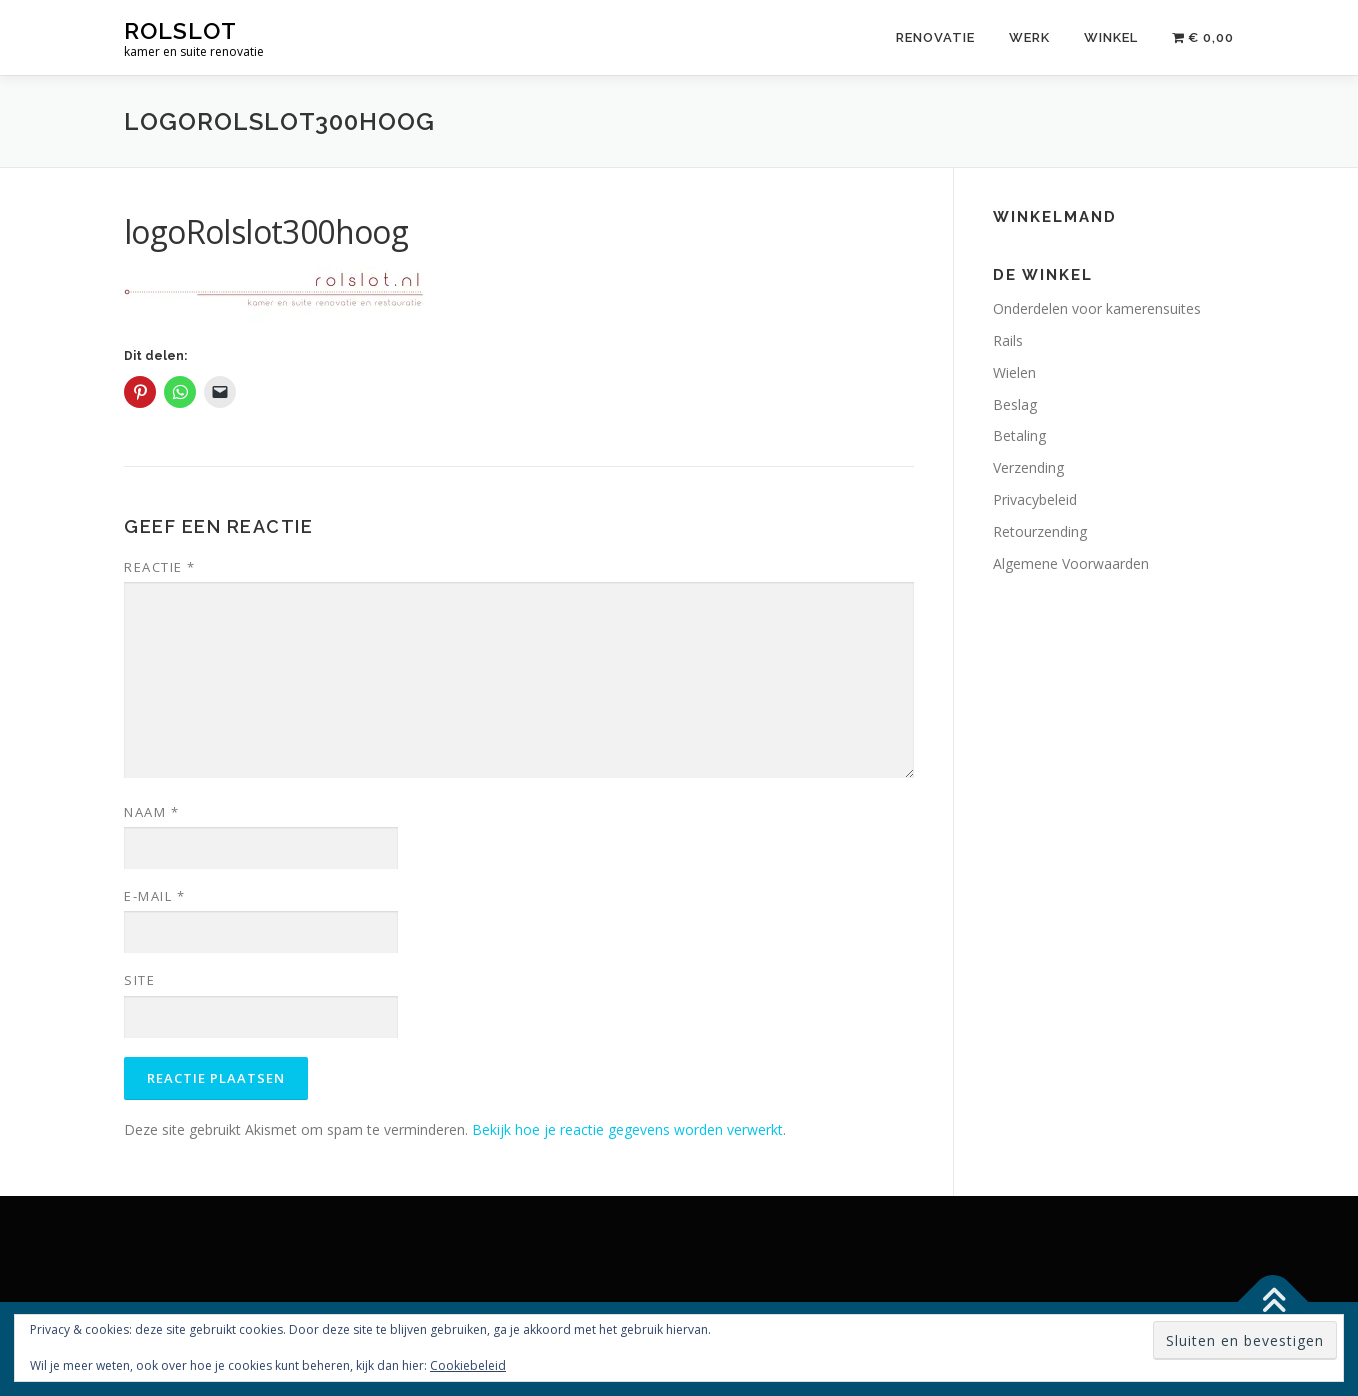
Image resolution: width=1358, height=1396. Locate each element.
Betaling (1019, 435)
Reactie (160, 567)
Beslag (1015, 404)
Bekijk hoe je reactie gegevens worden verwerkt (627, 1129)
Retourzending (1040, 531)
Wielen (1014, 372)
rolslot (180, 30)
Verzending (1028, 467)
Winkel (1111, 37)
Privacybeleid (1035, 499)
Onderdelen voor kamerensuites (1097, 308)
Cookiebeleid (468, 1365)
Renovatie (935, 37)
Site (139, 980)
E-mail (154, 896)
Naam (151, 812)
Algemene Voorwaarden (1071, 563)
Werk (1029, 37)
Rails (1008, 340)
